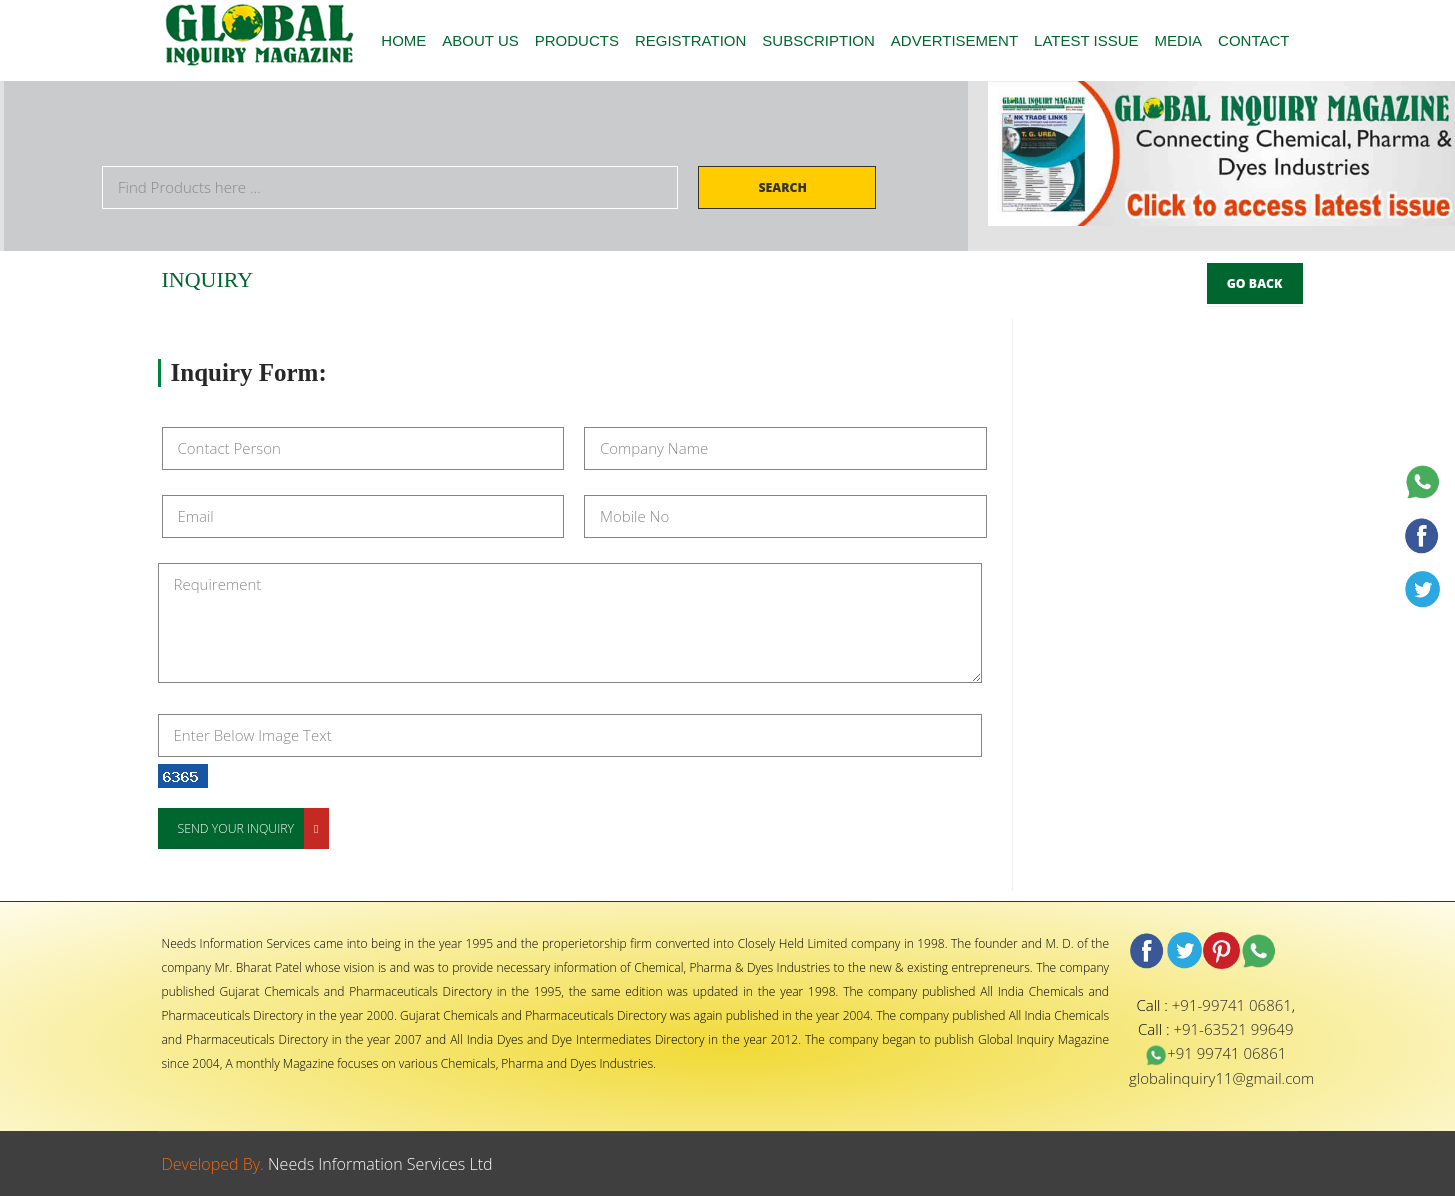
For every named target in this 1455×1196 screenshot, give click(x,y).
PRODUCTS (577, 40)
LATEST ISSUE (1086, 40)
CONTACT (1253, 40)
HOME (403, 40)
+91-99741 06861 (1232, 1005)
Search (784, 187)
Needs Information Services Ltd (380, 1164)
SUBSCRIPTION (818, 40)
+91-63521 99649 (1233, 1029)
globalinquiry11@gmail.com (1221, 1078)
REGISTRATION (690, 40)
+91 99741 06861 (1215, 1053)
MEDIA (1179, 40)
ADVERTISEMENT (954, 40)
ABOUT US (480, 40)
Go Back (1255, 283)
